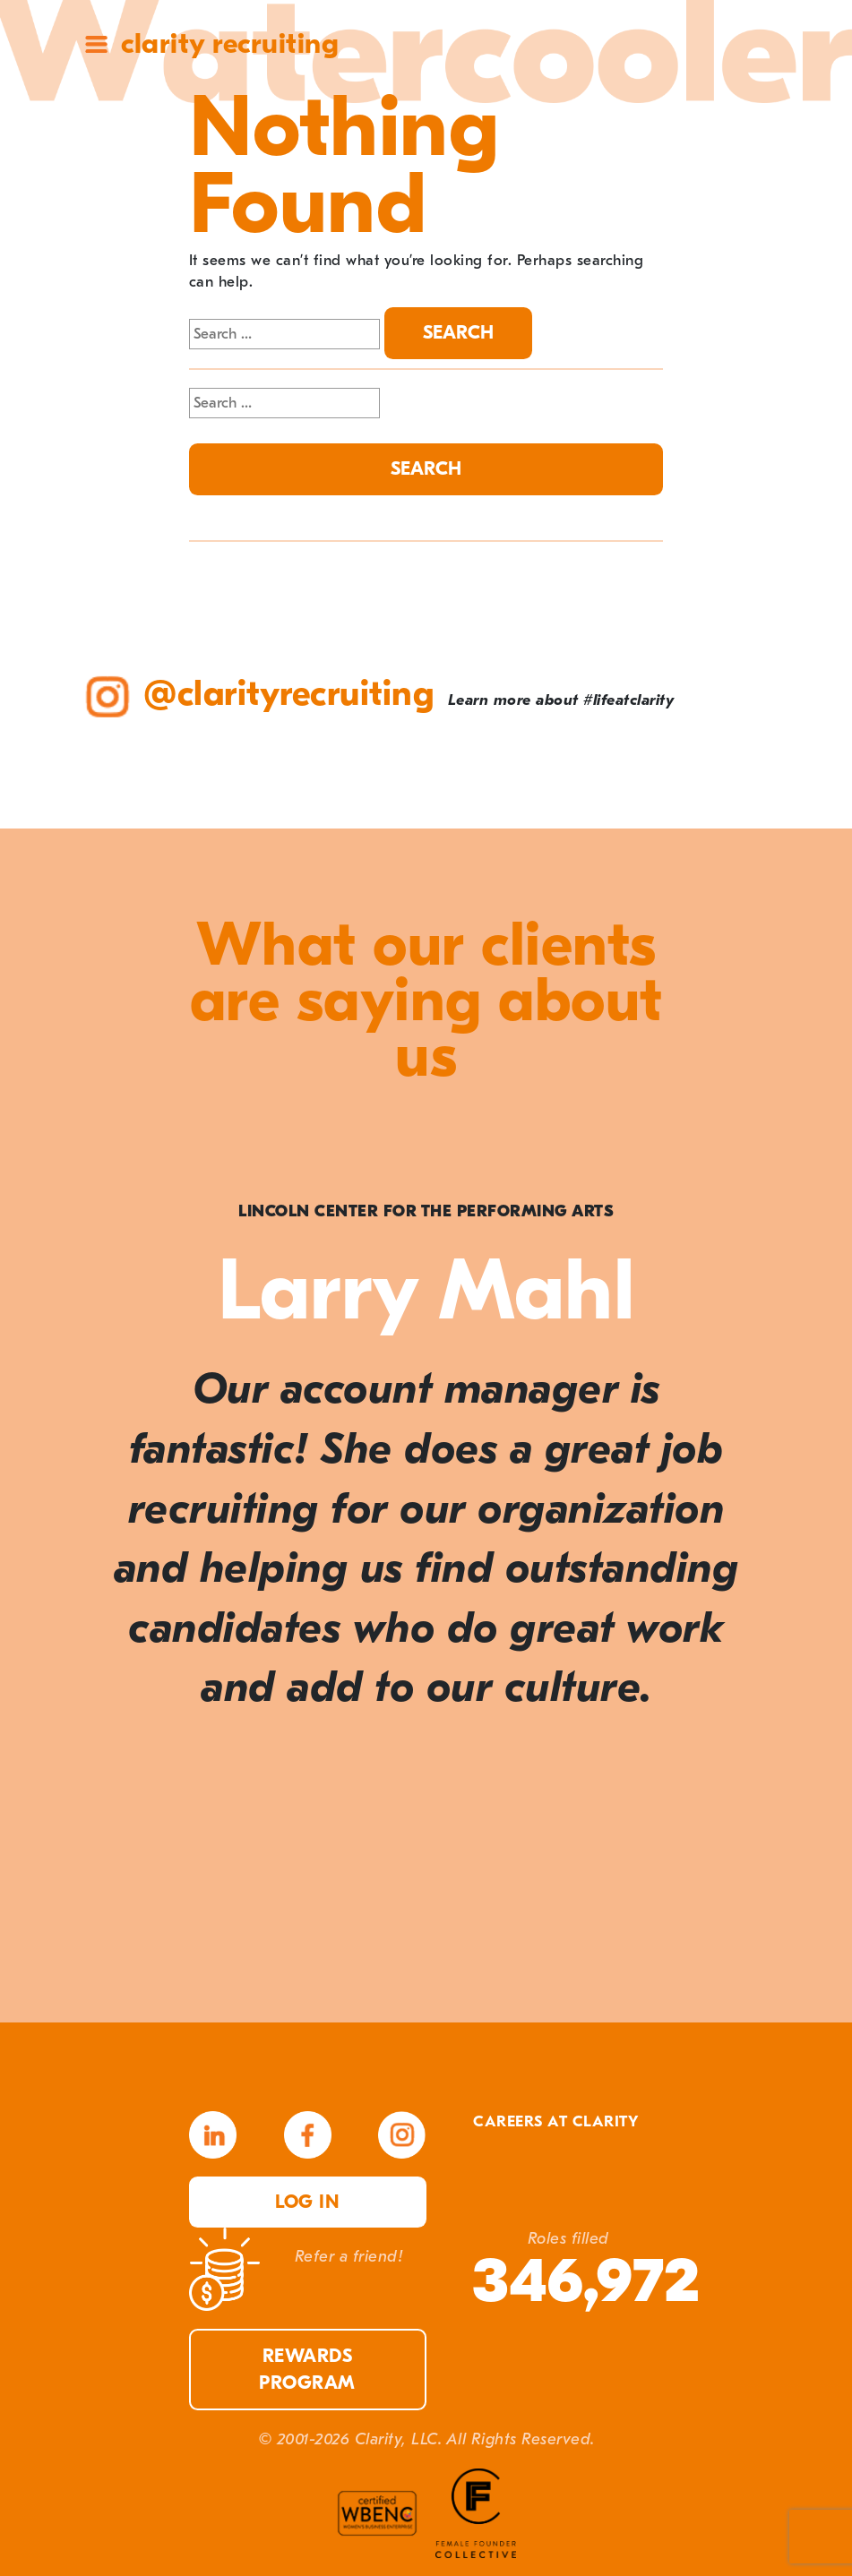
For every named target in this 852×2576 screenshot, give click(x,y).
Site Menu (96, 44)
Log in (307, 2201)
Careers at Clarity (555, 2121)
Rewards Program (307, 2368)
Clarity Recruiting (230, 43)
